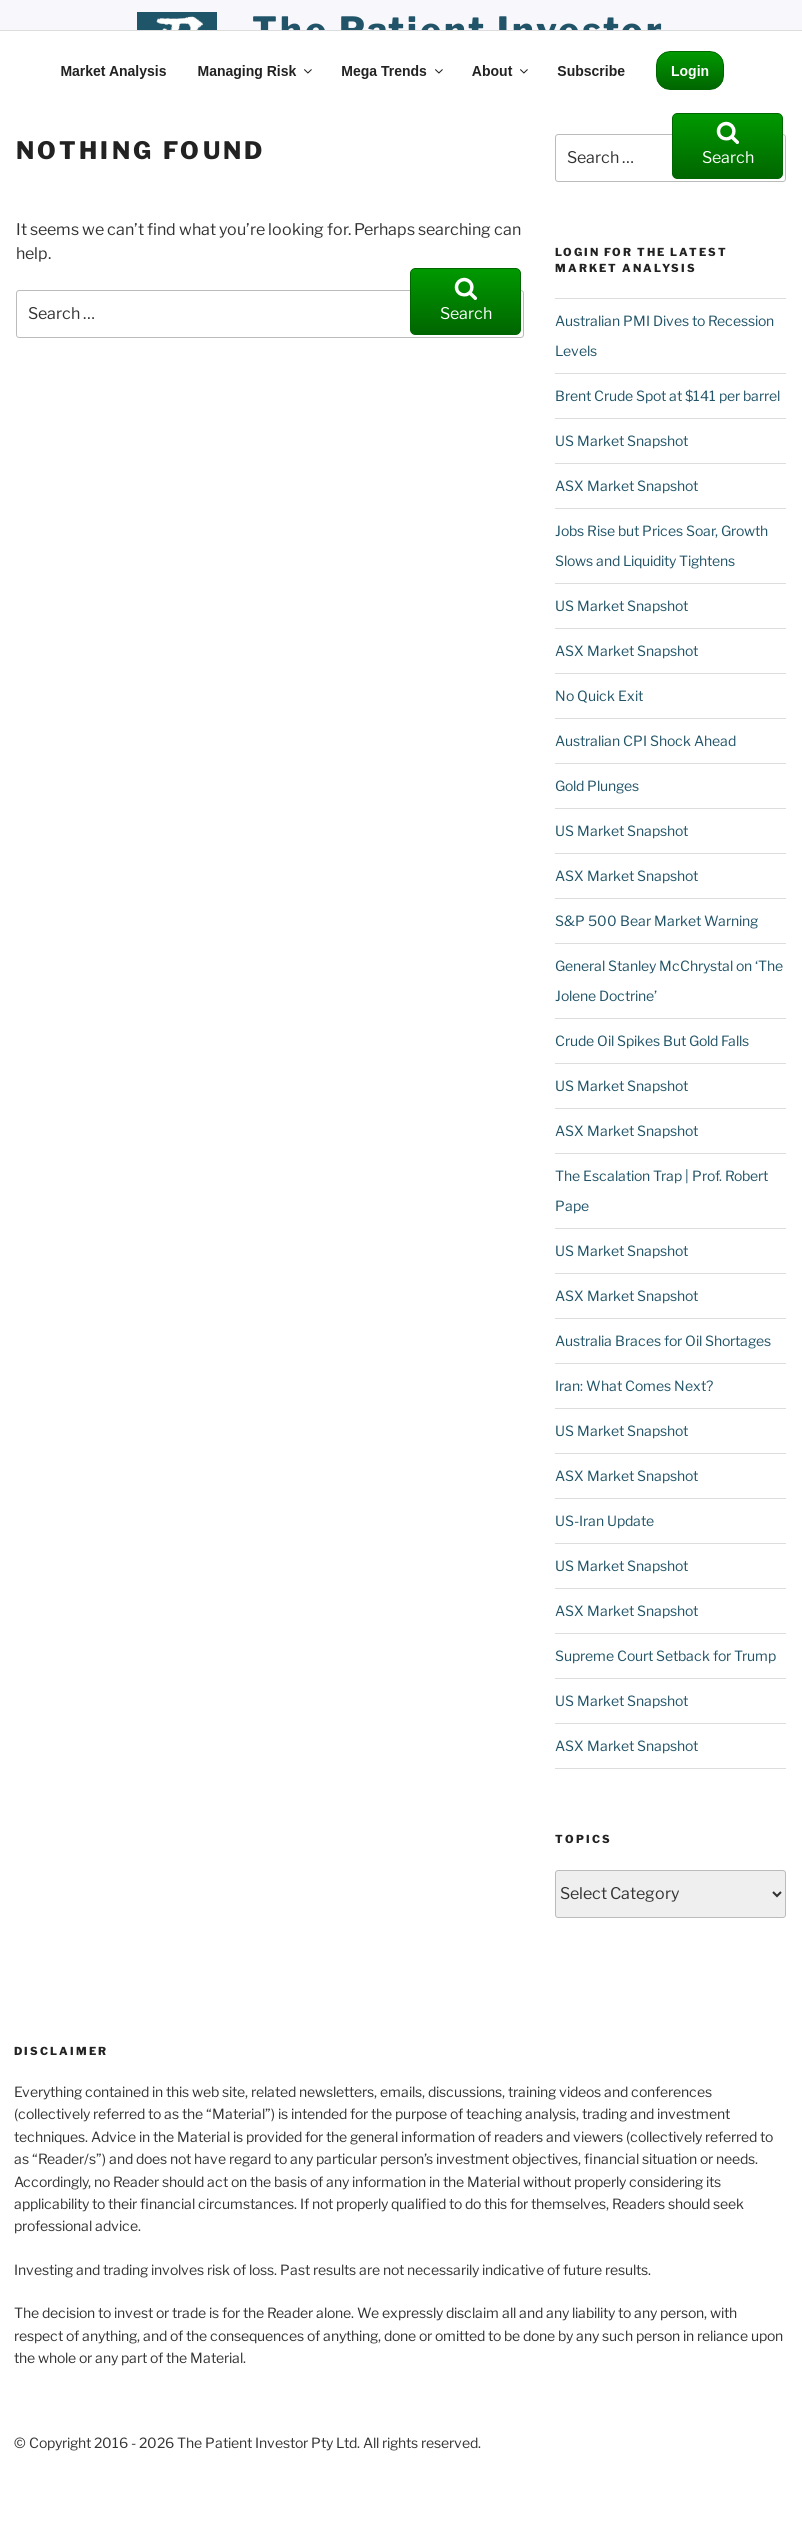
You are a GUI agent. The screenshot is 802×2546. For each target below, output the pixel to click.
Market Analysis (113, 71)
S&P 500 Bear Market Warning (656, 920)
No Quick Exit (599, 695)
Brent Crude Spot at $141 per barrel (667, 395)
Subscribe (591, 71)
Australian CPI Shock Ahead (645, 740)
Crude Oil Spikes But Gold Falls (652, 1040)
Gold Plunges (597, 785)
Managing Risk (256, 71)
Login (690, 71)
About (501, 71)
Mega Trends (393, 71)
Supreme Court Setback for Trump (665, 1655)
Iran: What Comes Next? (634, 1385)
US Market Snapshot (621, 440)
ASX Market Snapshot (626, 485)
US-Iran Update (604, 1520)
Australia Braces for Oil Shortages (663, 1340)
